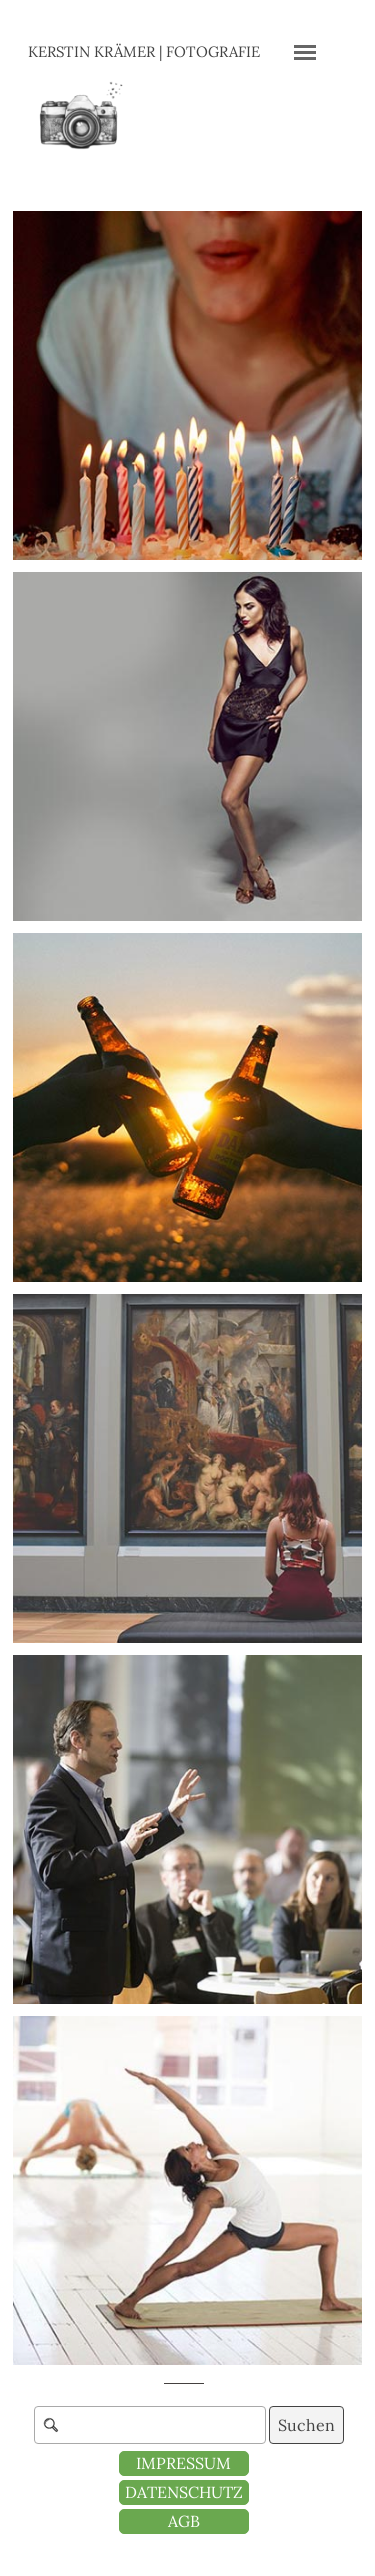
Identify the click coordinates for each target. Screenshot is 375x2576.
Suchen (306, 2425)
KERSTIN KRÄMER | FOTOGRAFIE (144, 51)
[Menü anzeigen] (305, 52)
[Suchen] (150, 2425)
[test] (184, 2521)
